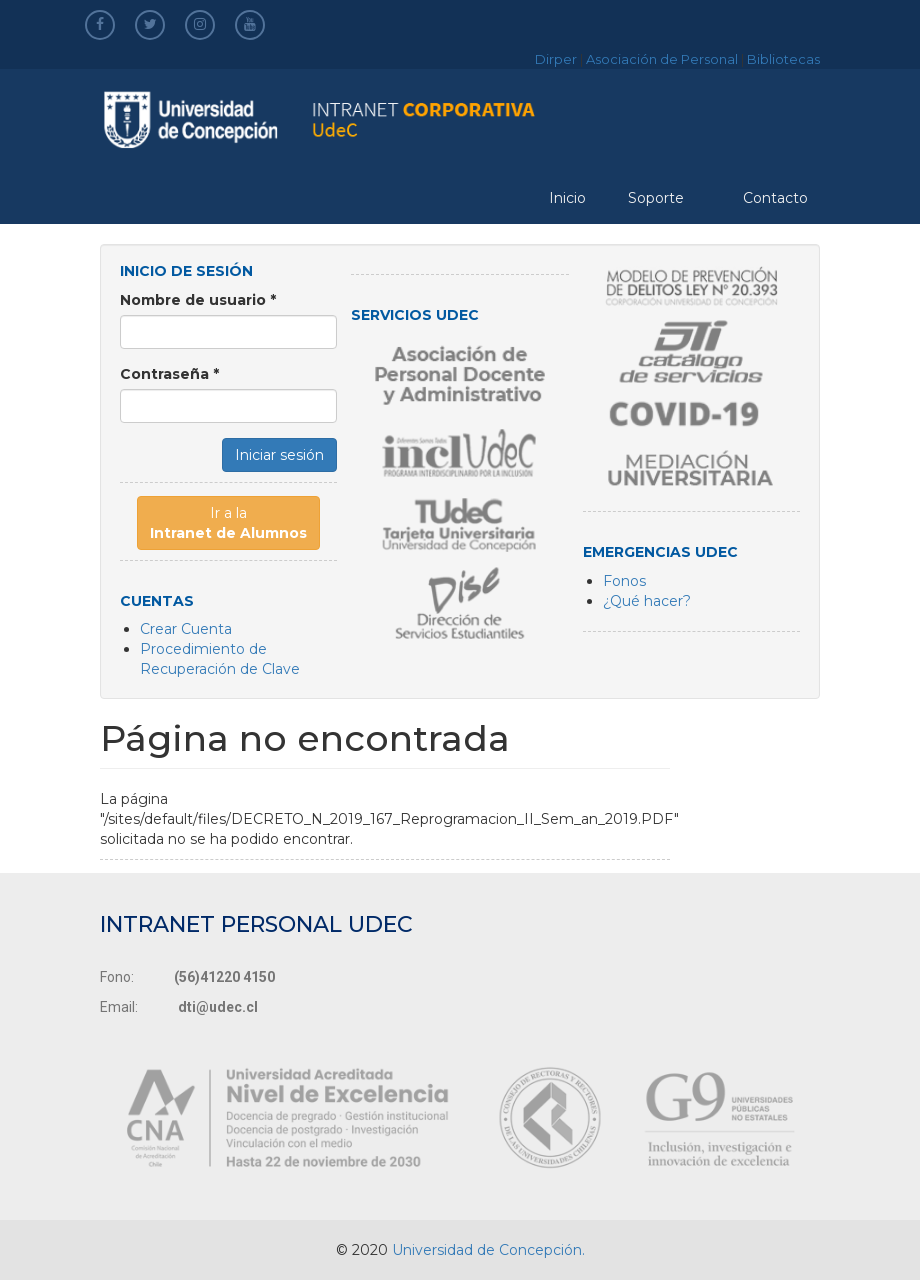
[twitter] (150, 24)
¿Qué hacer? (647, 601)
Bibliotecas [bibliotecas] (783, 59)
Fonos (624, 581)
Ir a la (228, 523)
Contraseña (169, 374)
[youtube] (250, 24)
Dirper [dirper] (556, 59)
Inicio (567, 198)
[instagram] (200, 24)
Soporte (656, 198)
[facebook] (100, 24)
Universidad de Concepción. (488, 1250)
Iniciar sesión (279, 455)
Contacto (775, 198)
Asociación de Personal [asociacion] (662, 59)
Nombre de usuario (198, 300)
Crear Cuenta (186, 629)
